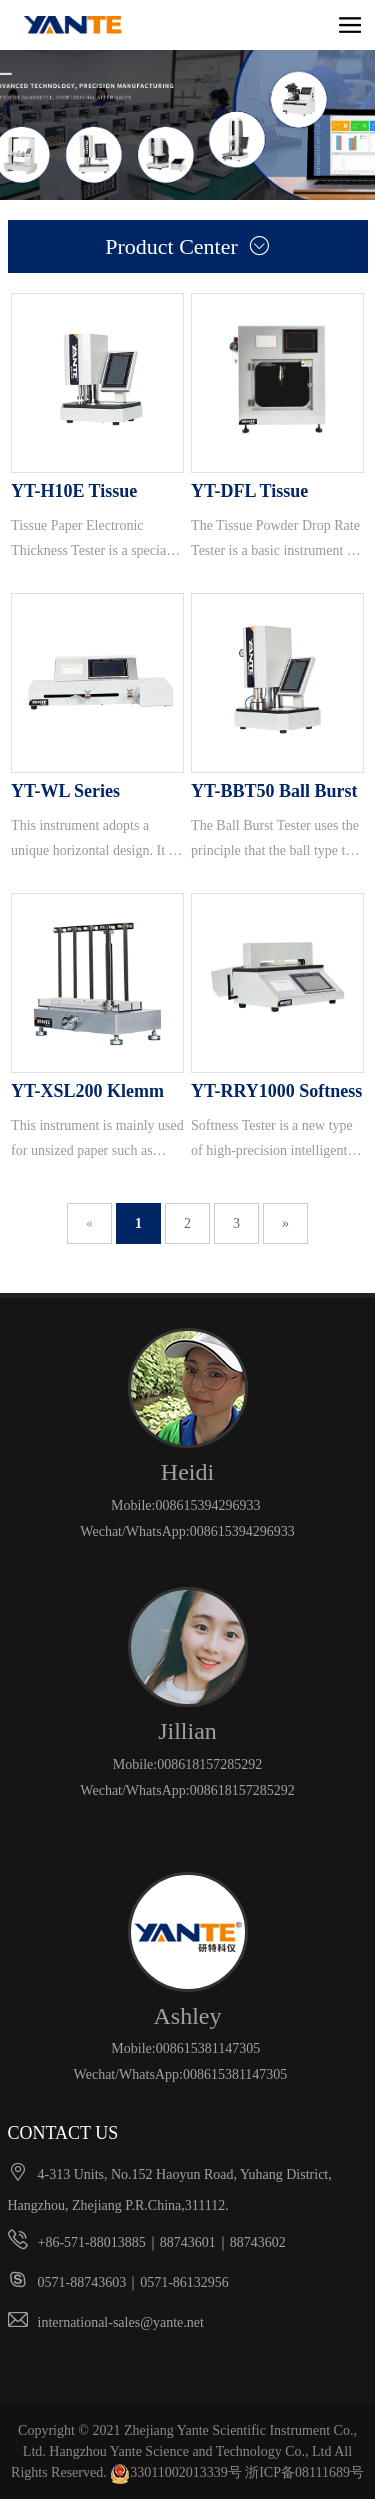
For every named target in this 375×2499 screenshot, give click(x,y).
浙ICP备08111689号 (304, 2472)
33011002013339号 (175, 2472)
